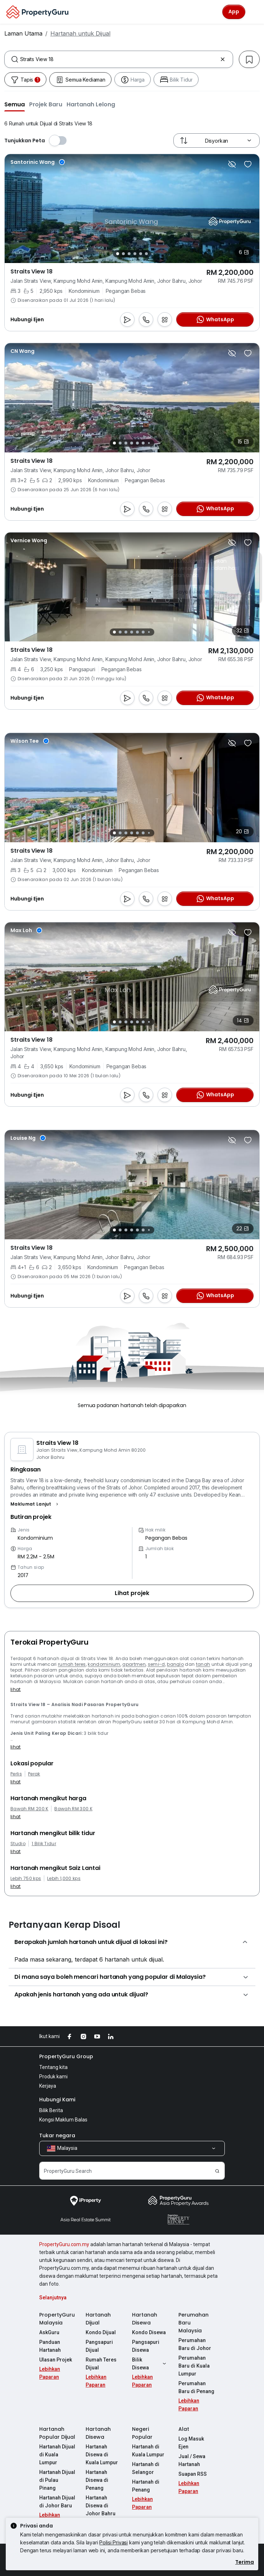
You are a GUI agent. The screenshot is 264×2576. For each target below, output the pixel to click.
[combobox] (118, 59)
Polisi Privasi (113, 2542)
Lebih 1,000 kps (64, 1878)
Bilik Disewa (150, 2363)
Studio (18, 1844)
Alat (183, 2429)
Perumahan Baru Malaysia (193, 2322)
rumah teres (72, 1664)
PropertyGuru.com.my (64, 2244)
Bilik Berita (51, 2110)
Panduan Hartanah (50, 2346)
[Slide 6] (146, 253)
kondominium (104, 1664)
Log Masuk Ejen (191, 2443)
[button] (14, 104)
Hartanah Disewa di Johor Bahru (100, 2505)
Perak (34, 1774)
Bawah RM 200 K (29, 1809)
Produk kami (53, 2076)
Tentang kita (53, 2067)
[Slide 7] (149, 443)
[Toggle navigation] (254, 11)
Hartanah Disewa (144, 2318)
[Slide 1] (117, 253)
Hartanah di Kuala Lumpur (148, 2450)
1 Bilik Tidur (44, 1844)
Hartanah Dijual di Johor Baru (57, 2501)
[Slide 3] (129, 253)
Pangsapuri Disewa (145, 2346)
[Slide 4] (134, 253)
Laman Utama (23, 33)
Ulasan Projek (55, 2360)
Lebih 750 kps (25, 1878)
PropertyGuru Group (66, 2056)
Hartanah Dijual (98, 2318)
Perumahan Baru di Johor (194, 2344)
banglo (175, 1664)
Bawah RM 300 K (73, 1809)
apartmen (134, 1664)
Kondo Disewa (149, 2332)
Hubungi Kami (57, 2099)
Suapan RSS (192, 2474)
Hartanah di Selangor (145, 2468)
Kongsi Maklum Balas (63, 2120)
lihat (15, 1689)
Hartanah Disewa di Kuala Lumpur (102, 2454)
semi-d (156, 1664)
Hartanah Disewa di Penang (97, 2480)
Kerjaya (47, 2086)
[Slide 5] (140, 253)
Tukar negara (57, 2135)
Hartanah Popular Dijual (57, 2433)
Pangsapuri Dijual (99, 2346)
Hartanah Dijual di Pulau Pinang (57, 2480)
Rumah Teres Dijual (101, 2363)
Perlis (16, 1774)
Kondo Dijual (101, 2332)
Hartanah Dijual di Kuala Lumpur (57, 2454)
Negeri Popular (142, 2433)
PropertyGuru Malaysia (57, 2318)
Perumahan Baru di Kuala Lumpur (194, 2366)
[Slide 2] (123, 253)
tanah (203, 1664)
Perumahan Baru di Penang (196, 2387)
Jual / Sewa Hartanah (191, 2460)
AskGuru (49, 2332)
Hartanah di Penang (145, 2486)
